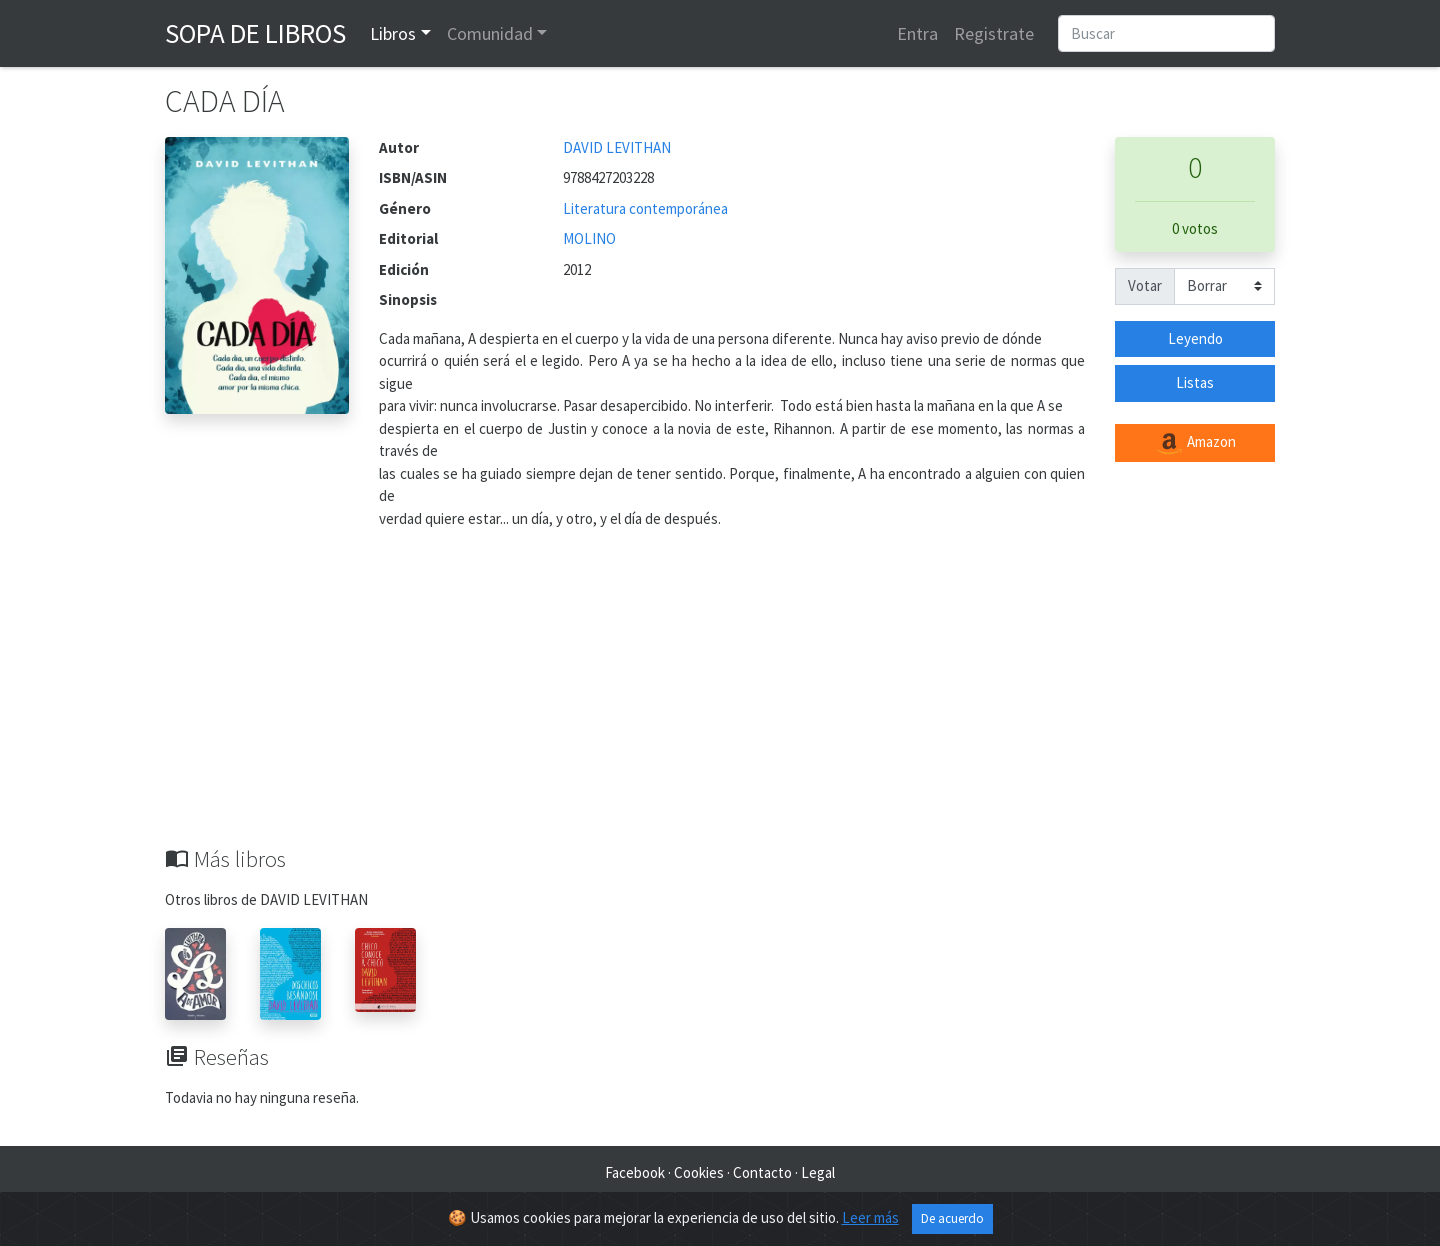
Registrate (994, 33)
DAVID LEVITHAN (617, 147)
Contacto (762, 1172)
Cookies (699, 1172)
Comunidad (490, 33)
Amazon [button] (1195, 443)
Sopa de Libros (255, 33)
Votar (1145, 285)
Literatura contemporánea (645, 208)
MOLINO (589, 238)
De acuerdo (952, 1218)
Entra (917, 33)
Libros (393, 33)
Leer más (870, 1217)
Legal (818, 1172)
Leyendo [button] (1195, 338)
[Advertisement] (720, 696)
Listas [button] (1195, 382)
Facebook (635, 1172)
